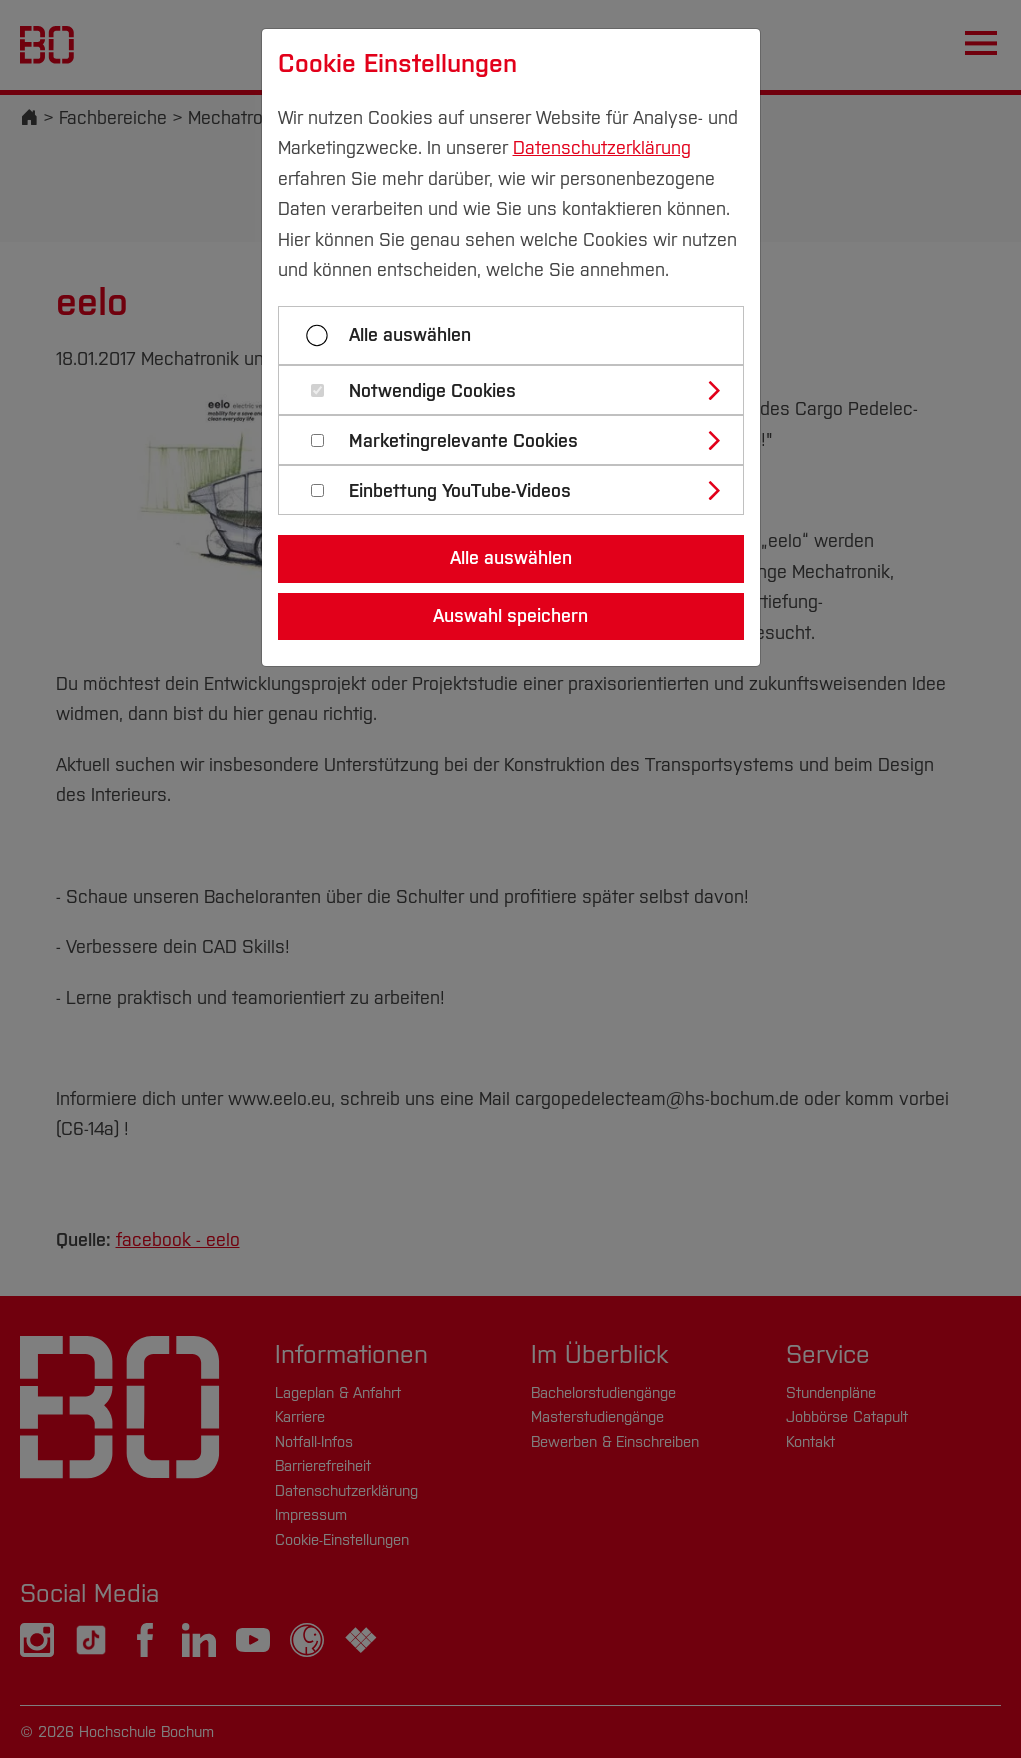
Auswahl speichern (510, 616)
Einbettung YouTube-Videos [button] (460, 491)
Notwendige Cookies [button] (432, 391)
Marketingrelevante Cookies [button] (463, 441)
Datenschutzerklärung (602, 148)
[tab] (519, 390)
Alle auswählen (410, 335)
